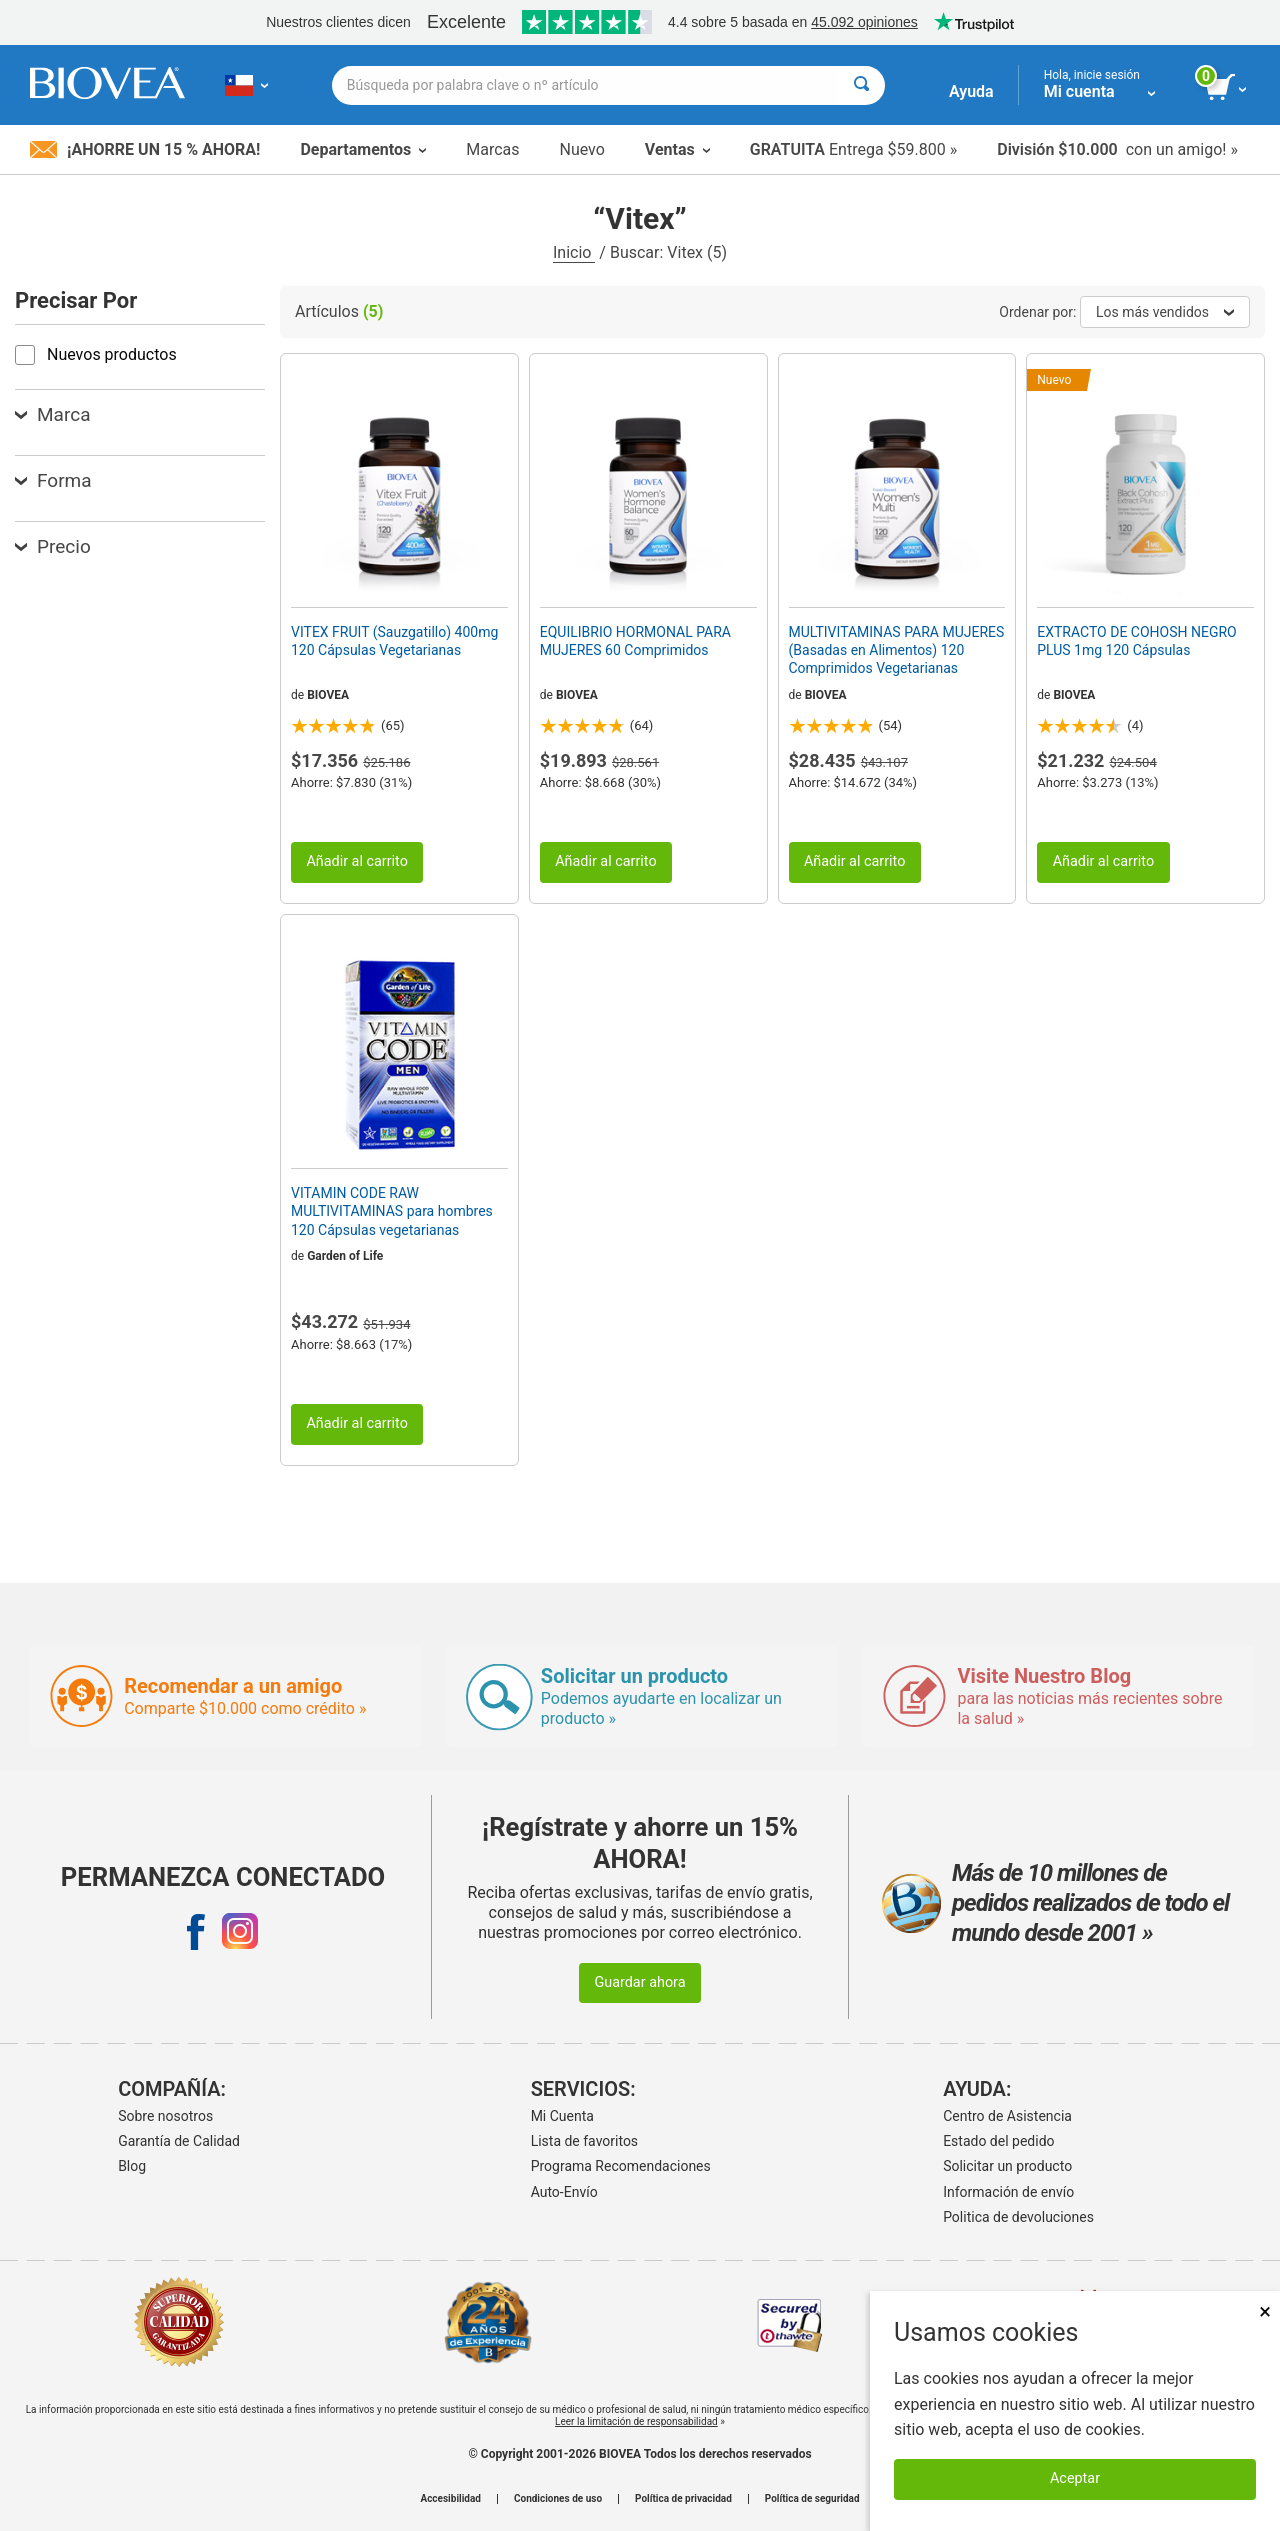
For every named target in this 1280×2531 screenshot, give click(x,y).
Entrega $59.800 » (853, 149)
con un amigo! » (1117, 149)
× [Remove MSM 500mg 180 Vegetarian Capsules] (1265, 2311)
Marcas (492, 149)
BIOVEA (328, 695)
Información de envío (1008, 2192)
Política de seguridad (812, 2499)
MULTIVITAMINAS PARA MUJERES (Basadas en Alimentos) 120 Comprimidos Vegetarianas (897, 650)
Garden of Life (345, 1256)
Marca (52, 414)
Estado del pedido (998, 2141)
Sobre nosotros (165, 2116)
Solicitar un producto (1007, 2166)
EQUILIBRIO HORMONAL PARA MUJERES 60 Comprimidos (635, 641)
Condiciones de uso (558, 2499)
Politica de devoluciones (1018, 2217)
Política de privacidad (683, 2499)
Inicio (574, 252)
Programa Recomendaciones (621, 2166)
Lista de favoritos (584, 2141)
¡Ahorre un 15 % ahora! (145, 149)
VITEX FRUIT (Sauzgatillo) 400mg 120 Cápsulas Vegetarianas (394, 641)
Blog (132, 2166)
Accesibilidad (450, 2499)
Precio (53, 546)
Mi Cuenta (562, 2116)
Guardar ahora (639, 1982)
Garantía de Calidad (179, 2141)
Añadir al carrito (357, 861)
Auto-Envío (564, 2192)
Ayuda (971, 91)
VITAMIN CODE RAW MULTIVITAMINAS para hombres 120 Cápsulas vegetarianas (392, 1211)
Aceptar (1075, 2478)
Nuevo (581, 149)
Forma (53, 480)
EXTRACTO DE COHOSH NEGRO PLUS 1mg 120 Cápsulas (1136, 641)
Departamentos (363, 149)
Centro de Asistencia (1007, 2116)
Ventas (677, 149)
